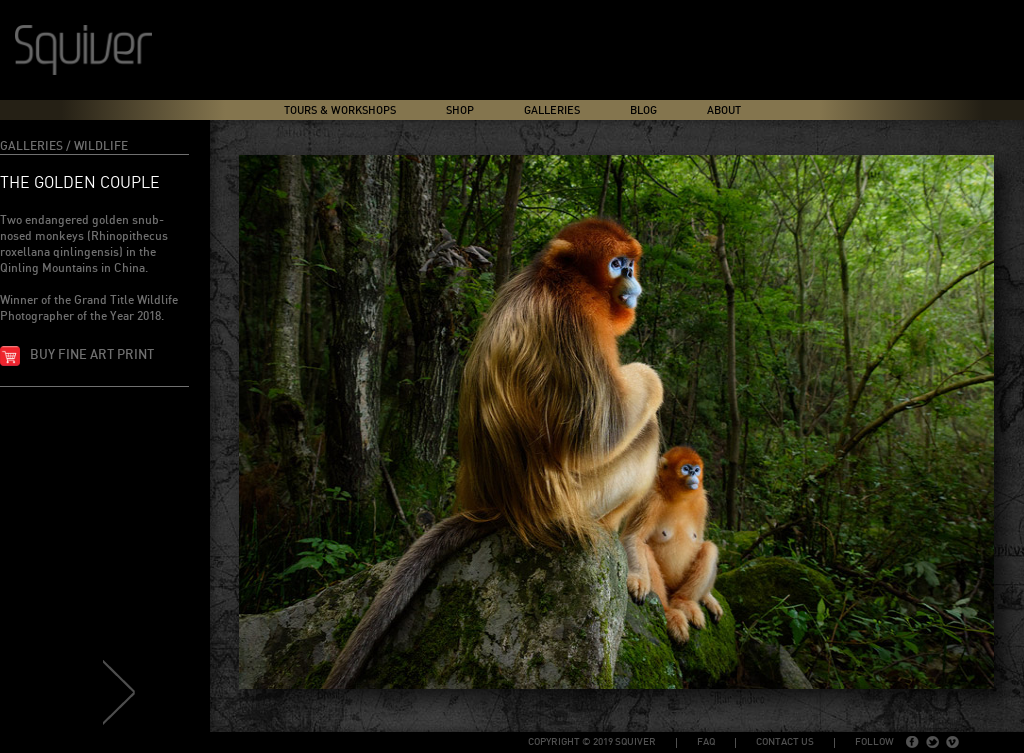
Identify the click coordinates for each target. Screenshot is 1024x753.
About (724, 110)
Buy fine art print (92, 355)
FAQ (706, 742)
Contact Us (785, 742)
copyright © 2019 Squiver (592, 742)
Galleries (552, 110)
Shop (460, 110)
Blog (643, 110)
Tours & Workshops (340, 110)
